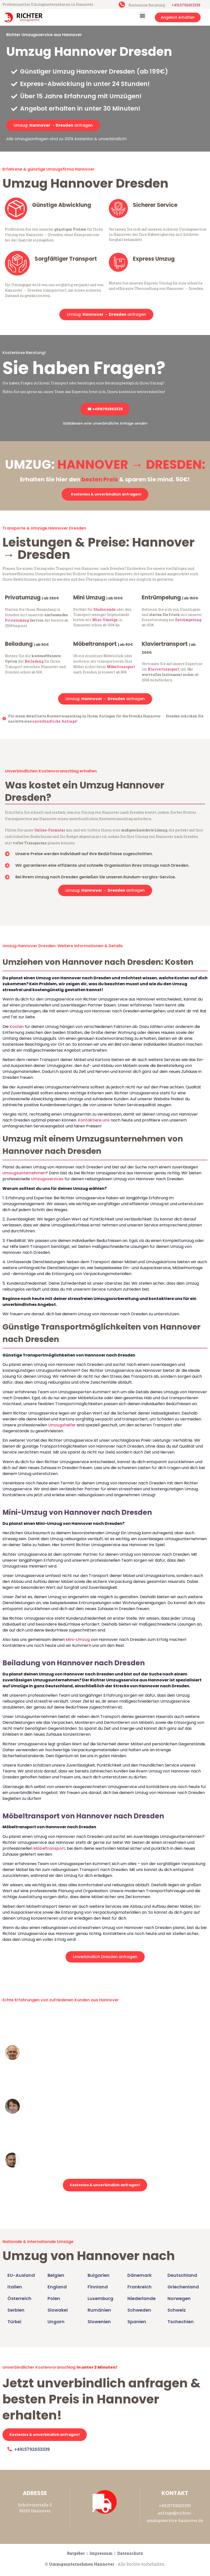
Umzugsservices (47, 1179)
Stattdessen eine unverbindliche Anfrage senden (105, 423)
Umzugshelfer (62, 1425)
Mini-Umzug (78, 1639)
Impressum (101, 2553)
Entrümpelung (188, 619)
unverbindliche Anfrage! (54, 721)
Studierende (104, 609)
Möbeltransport (121, 666)
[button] (142, 15)
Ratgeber (76, 2553)
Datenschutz (130, 2553)
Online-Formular (49, 830)
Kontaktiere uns (94, 1120)
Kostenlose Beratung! (24, 352)
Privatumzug (17, 620)
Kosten (17, 1026)
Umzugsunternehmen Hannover (81, 2564)
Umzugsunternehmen (24, 1173)
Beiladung (34, 661)
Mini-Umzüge (105, 619)
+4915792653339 (186, 5)
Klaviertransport (163, 669)
